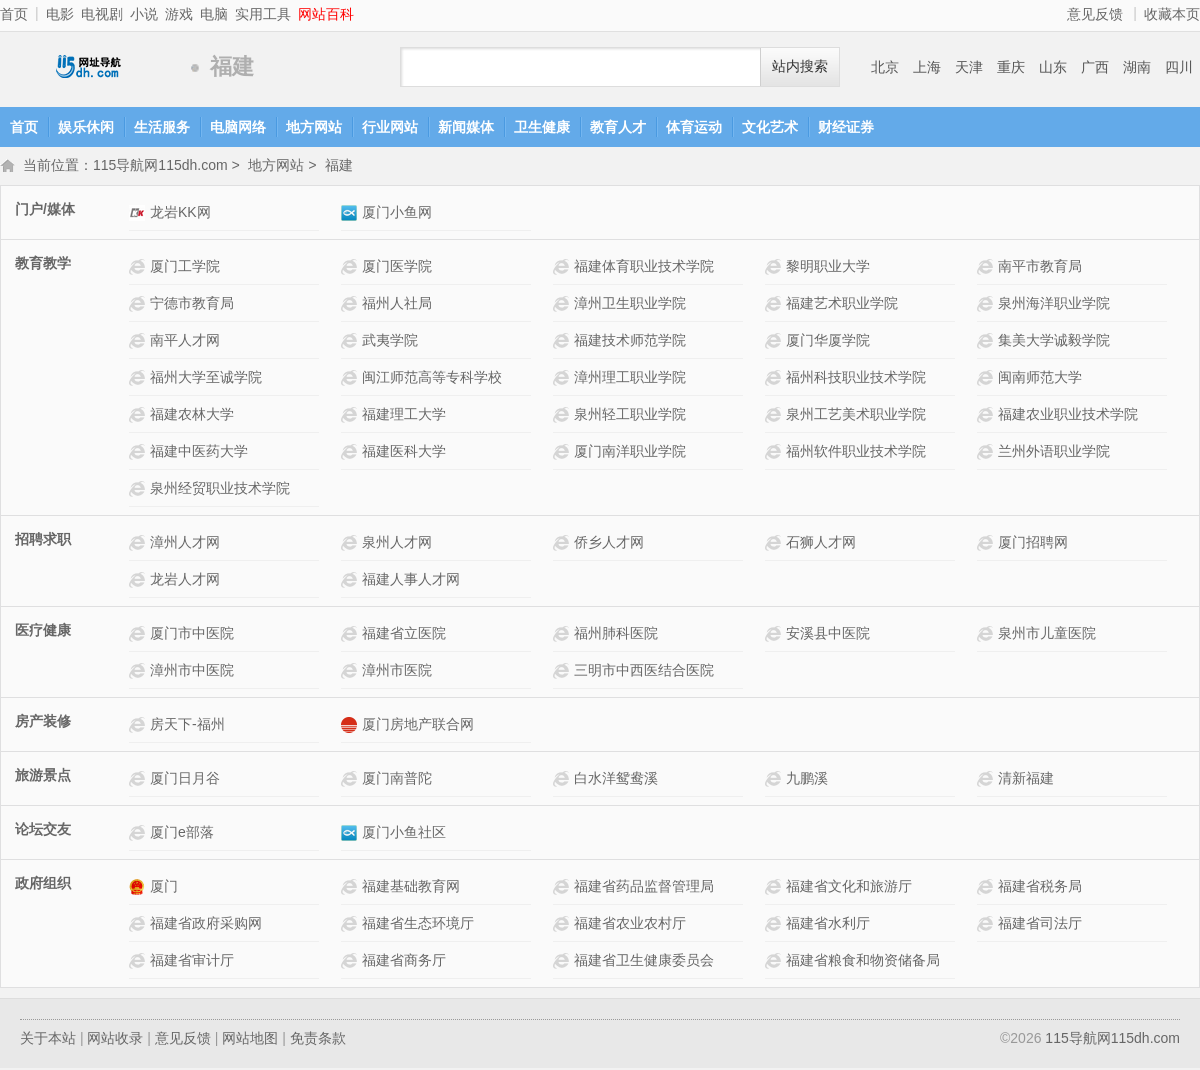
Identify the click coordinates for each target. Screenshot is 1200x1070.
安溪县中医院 (828, 635)
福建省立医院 (404, 635)
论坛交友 (43, 831)
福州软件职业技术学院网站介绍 (775, 453)
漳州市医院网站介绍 (351, 672)
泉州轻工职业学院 (630, 416)
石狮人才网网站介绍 (775, 544)
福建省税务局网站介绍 (987, 888)
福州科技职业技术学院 (856, 379)
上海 (927, 67)
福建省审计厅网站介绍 (139, 962)
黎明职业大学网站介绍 (775, 268)
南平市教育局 (1040, 268)
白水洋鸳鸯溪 (616, 780)
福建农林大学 (192, 416)
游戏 (179, 14)
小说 (144, 14)
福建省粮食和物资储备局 (863, 962)
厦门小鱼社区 (404, 834)
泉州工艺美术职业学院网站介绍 (775, 416)
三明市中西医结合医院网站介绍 (563, 672)
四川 (1179, 67)
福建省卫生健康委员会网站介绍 (563, 962)
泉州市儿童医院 (1047, 635)
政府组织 (43, 885)
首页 (14, 14)
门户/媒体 (45, 211)
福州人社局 (397, 305)
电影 (60, 14)
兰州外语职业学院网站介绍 (987, 453)
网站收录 (115, 1040)
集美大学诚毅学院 (1054, 342)
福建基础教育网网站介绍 (351, 888)
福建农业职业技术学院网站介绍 (987, 416)
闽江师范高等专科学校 (432, 379)
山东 (1053, 67)
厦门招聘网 (1033, 544)
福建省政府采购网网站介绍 (139, 925)
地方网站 (314, 127)
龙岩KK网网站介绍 (139, 214)
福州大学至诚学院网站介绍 (139, 379)
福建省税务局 (1040, 888)
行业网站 (390, 127)
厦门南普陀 (397, 780)
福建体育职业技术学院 (644, 268)
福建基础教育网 (411, 888)
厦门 (164, 888)
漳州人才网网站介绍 (139, 544)
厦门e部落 (182, 834)
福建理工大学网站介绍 (351, 416)
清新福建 (1026, 780)
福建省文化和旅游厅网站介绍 (775, 888)
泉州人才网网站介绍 (351, 544)
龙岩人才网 (185, 581)
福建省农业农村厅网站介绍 (563, 925)
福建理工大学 (404, 416)
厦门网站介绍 (139, 888)
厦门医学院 (397, 268)
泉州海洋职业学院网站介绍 (987, 305)
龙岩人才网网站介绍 (139, 581)
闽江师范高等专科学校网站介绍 (351, 379)
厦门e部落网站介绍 (139, 834)
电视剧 (102, 14)
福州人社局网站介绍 (351, 305)
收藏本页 (1172, 14)
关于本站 (48, 1040)
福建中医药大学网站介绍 (139, 453)
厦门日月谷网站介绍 (139, 780)
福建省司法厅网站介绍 (987, 925)
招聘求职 (43, 541)
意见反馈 (1095, 14)
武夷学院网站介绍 (351, 342)
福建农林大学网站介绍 (139, 416)
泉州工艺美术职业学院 (856, 416)
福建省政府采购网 (206, 925)
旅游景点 (43, 777)
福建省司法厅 (1040, 925)
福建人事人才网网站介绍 (351, 581)
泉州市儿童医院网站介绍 (987, 635)
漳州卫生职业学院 (630, 305)
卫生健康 (542, 127)
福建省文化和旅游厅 (849, 888)
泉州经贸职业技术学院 (220, 490)
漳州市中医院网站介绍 (139, 672)
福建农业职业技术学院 (1068, 416)
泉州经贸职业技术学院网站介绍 (139, 490)
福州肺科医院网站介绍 (563, 635)
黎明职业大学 (828, 268)
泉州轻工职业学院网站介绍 (563, 416)
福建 (339, 167)
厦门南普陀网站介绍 (351, 780)
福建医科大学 (404, 453)
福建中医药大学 (199, 453)
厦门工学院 (185, 268)
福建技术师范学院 (630, 342)
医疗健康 (43, 632)
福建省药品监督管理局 (644, 888)
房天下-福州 (187, 726)
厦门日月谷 (185, 780)
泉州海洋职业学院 (1054, 305)
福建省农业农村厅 (630, 925)
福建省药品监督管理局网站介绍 (563, 888)
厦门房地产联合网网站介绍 (351, 726)
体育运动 (694, 127)
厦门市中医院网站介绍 (139, 635)
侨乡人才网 (609, 544)
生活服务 (162, 127)
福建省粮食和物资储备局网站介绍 (775, 962)
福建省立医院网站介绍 (351, 635)
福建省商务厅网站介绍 (351, 962)
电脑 (214, 14)
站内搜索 (800, 66)
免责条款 (318, 1040)
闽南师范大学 (1040, 379)
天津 (969, 67)
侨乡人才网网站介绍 (563, 544)
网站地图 (250, 1040)
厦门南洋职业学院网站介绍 (563, 453)
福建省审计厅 (192, 962)
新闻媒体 (466, 127)
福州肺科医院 (616, 635)
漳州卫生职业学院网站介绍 (563, 305)
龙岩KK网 (180, 214)
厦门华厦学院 (828, 342)
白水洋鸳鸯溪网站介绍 (563, 780)
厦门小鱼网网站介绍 (351, 214)
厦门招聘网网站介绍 (987, 544)
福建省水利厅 (828, 925)
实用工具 (263, 14)
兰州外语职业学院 (1054, 453)
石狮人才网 (821, 544)
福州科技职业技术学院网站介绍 (775, 379)
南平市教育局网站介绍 (987, 268)
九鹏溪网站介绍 (775, 780)
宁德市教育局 (192, 305)
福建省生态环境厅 (418, 925)
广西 (1095, 67)
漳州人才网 (185, 544)
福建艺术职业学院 (842, 305)
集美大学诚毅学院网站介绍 (987, 342)
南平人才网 (185, 342)
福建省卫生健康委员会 (644, 962)
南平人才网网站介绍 (139, 342)
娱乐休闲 (86, 127)
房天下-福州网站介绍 (139, 726)
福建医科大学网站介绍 (351, 453)
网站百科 (326, 14)
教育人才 (618, 127)
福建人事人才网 (411, 581)
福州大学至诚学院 (206, 379)
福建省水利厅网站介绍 (775, 925)
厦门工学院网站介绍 (139, 268)
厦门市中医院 (192, 635)
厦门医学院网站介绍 (351, 268)
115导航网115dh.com (90, 67)
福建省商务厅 (404, 962)
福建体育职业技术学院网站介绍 (563, 268)
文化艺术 (770, 127)
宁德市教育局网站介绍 (139, 305)
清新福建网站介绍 (987, 780)
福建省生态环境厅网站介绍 (351, 925)
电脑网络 (238, 127)
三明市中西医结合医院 (644, 672)
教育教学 (43, 265)
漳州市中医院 (192, 672)
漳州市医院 (397, 672)
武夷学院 (390, 342)
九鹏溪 (807, 780)
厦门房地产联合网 (418, 726)
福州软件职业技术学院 (856, 453)
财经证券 (846, 127)
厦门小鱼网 (397, 214)
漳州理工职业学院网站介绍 (563, 379)
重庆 (1011, 67)
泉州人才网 (397, 544)
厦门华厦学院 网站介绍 (775, 342)
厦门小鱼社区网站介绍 (351, 834)
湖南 (1137, 67)
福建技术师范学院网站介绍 (563, 342)
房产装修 (43, 723)
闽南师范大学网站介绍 (987, 379)
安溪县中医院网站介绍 (775, 635)
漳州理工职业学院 (630, 379)
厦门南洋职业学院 (630, 453)
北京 (885, 67)
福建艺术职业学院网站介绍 (775, 305)
